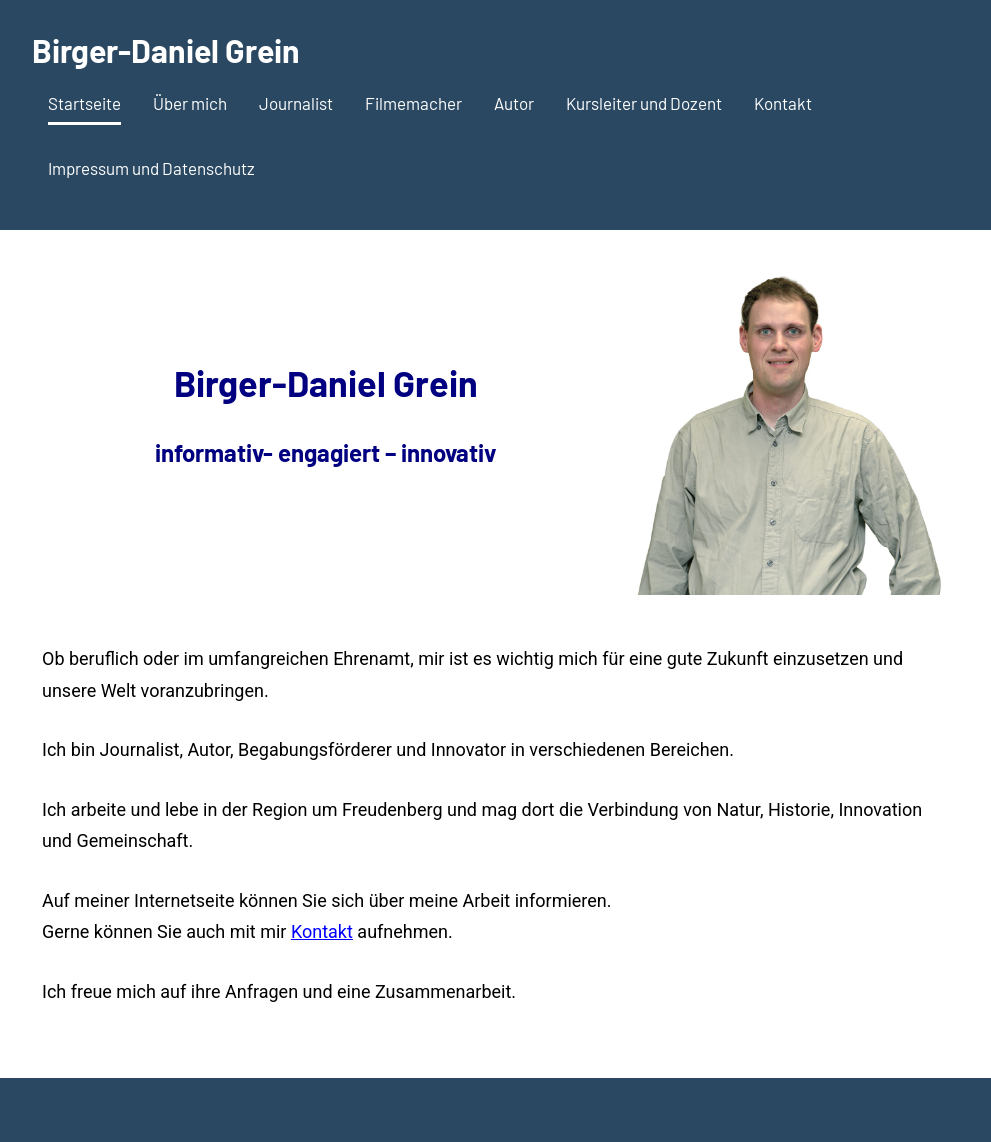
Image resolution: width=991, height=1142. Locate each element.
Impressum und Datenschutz (151, 168)
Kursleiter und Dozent (644, 103)
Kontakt (783, 103)
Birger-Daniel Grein (166, 50)
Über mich (190, 103)
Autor (514, 103)
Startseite (84, 103)
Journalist (296, 103)
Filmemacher (413, 103)
